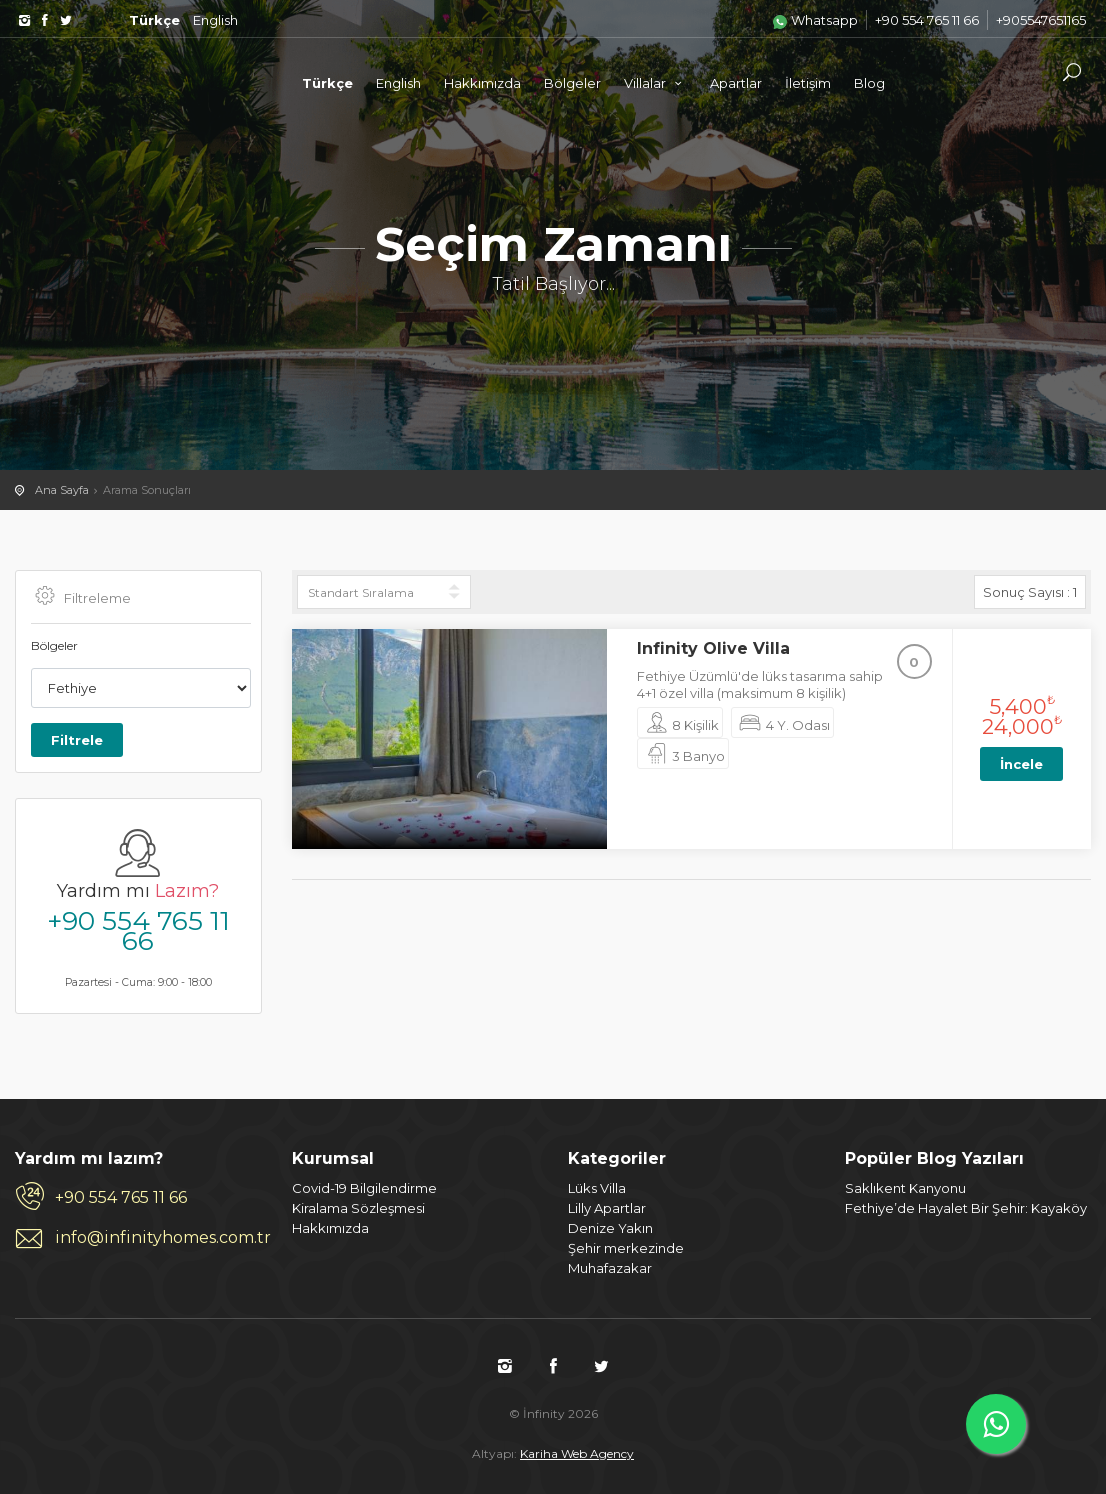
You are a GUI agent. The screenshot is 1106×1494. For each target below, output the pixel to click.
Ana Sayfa (62, 490)
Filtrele (77, 740)
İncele (1021, 764)
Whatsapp (815, 20)
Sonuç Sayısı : (1030, 592)
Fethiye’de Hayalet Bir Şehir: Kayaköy (966, 1208)
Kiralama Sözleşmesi (358, 1208)
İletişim (808, 83)
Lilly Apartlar (607, 1208)
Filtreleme (81, 597)
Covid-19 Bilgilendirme (364, 1188)
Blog (869, 83)
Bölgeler (572, 83)
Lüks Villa (597, 1188)
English (215, 20)
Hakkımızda (482, 83)
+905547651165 (1041, 20)
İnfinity (140, 82)
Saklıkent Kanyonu (905, 1188)
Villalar (655, 83)
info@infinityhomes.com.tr (158, 1237)
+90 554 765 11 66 (927, 20)
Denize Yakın (610, 1228)
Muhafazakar (610, 1268)
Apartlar (736, 83)
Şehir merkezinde (626, 1248)
